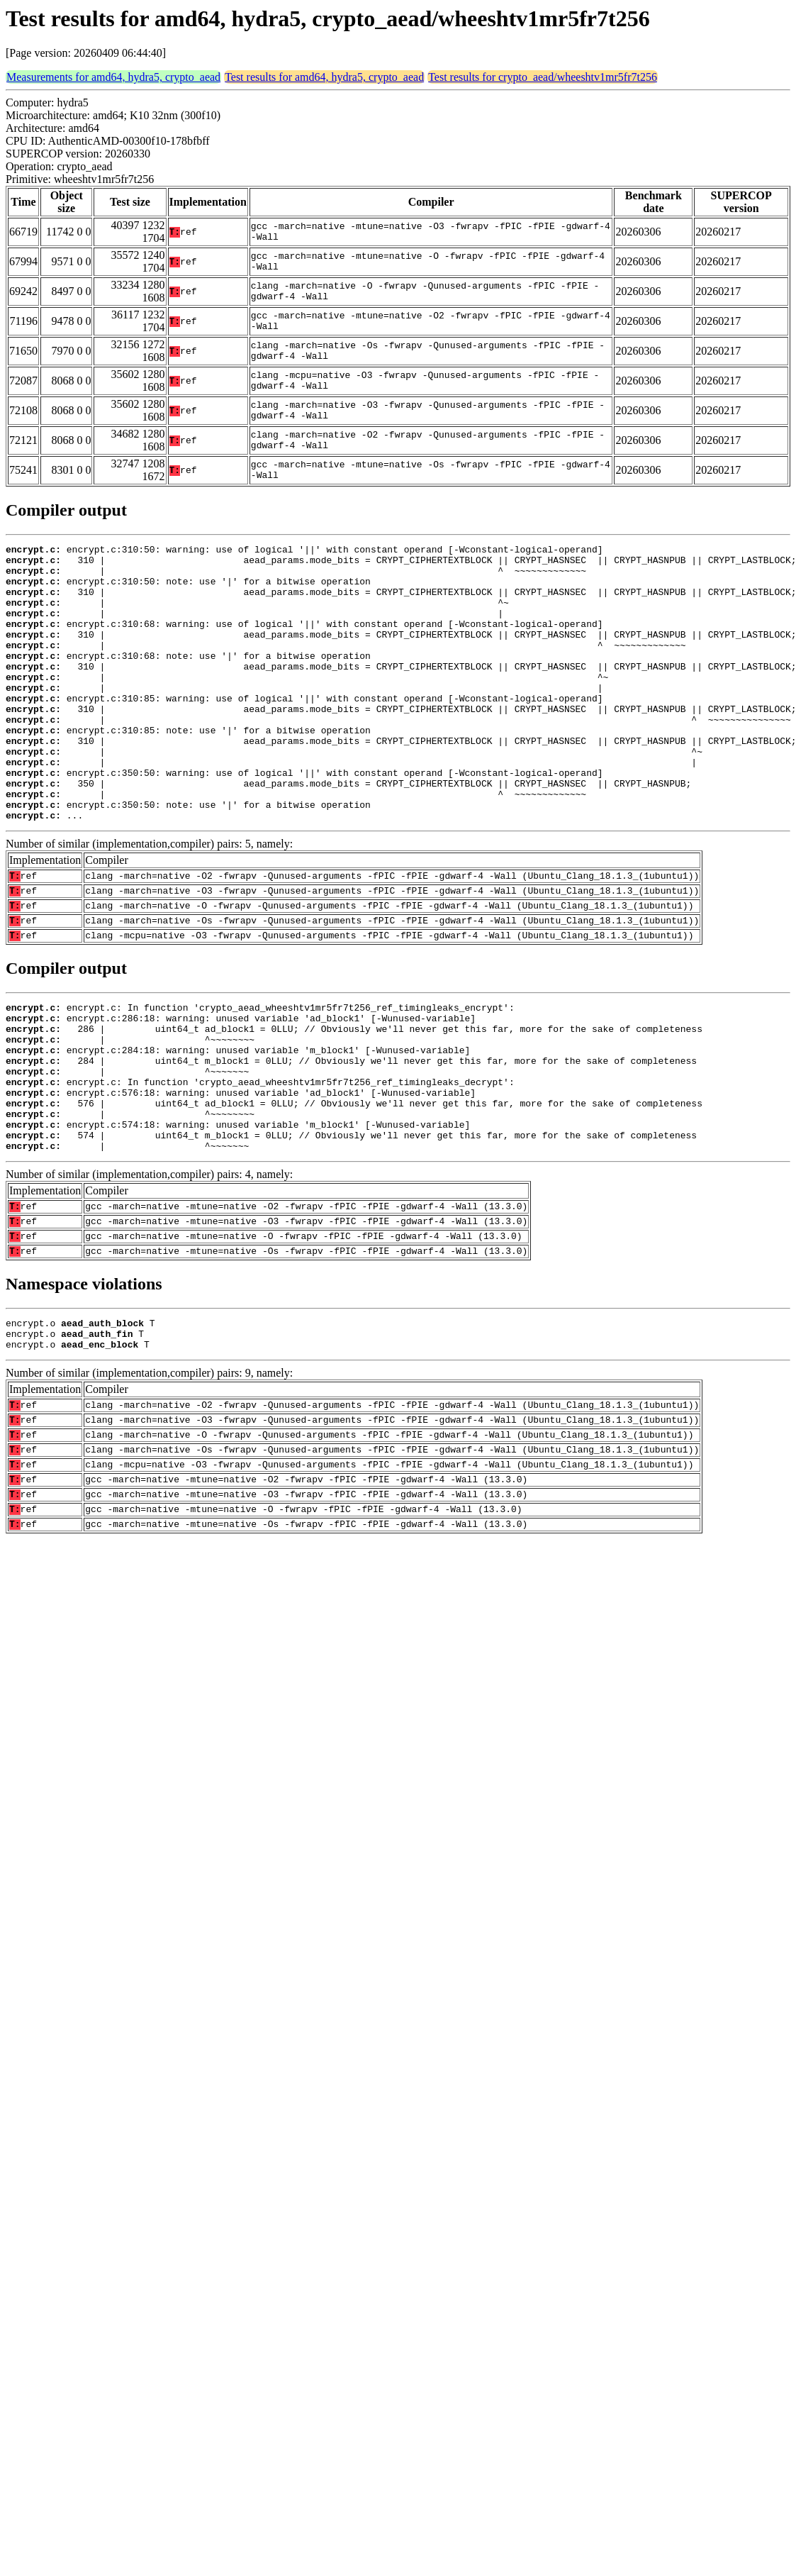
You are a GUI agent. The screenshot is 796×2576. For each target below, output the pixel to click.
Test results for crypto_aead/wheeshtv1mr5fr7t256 (542, 77)
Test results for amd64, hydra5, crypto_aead (324, 77)
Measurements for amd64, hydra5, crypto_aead (113, 77)
